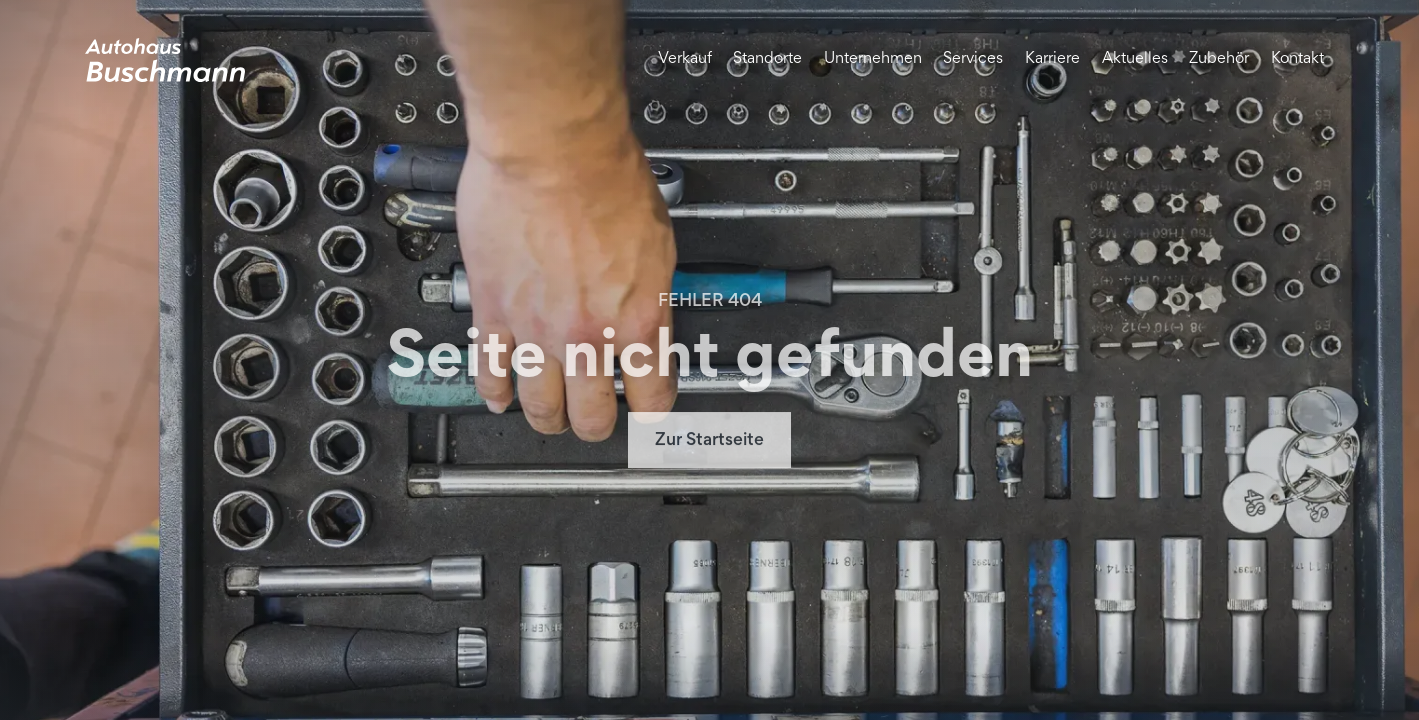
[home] (165, 60)
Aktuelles (1135, 59)
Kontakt (1297, 59)
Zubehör (1219, 59)
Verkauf (685, 59)
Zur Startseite (709, 442)
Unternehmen (873, 59)
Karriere (1052, 59)
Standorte (767, 59)
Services (973, 59)
